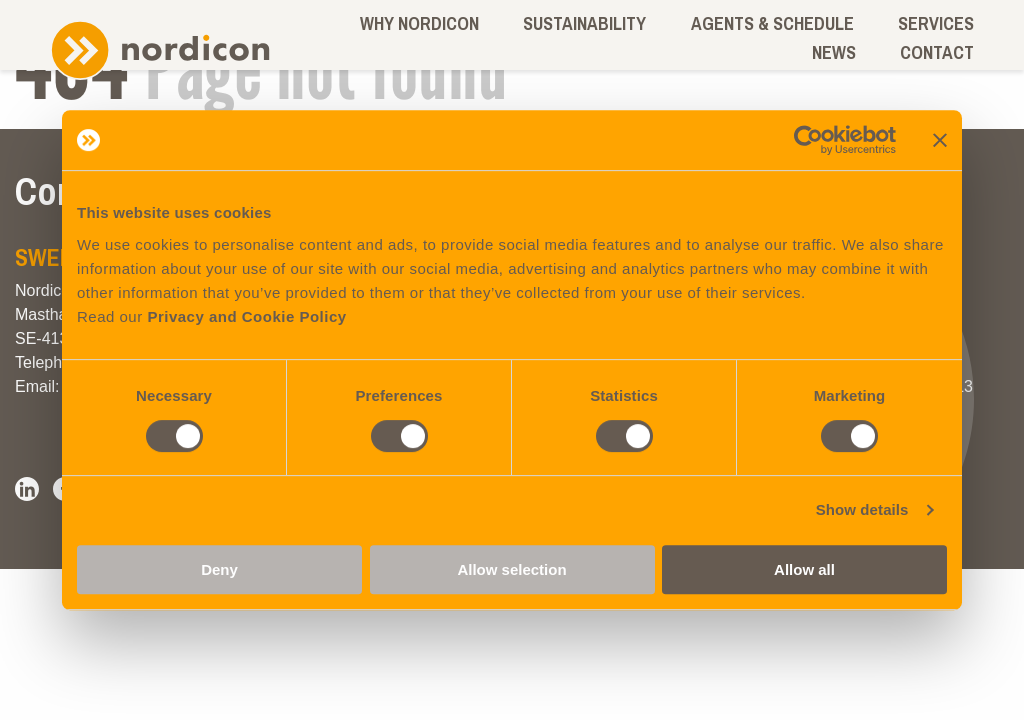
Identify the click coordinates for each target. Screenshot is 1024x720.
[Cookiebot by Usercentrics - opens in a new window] (808, 140)
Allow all (804, 569)
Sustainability (584, 23)
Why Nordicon (419, 23)
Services (936, 23)
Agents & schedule (772, 23)
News (834, 52)
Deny (219, 569)
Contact (937, 52)
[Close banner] (940, 140)
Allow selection (511, 569)
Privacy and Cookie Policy (246, 316)
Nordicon (160, 50)
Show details (862, 509)
